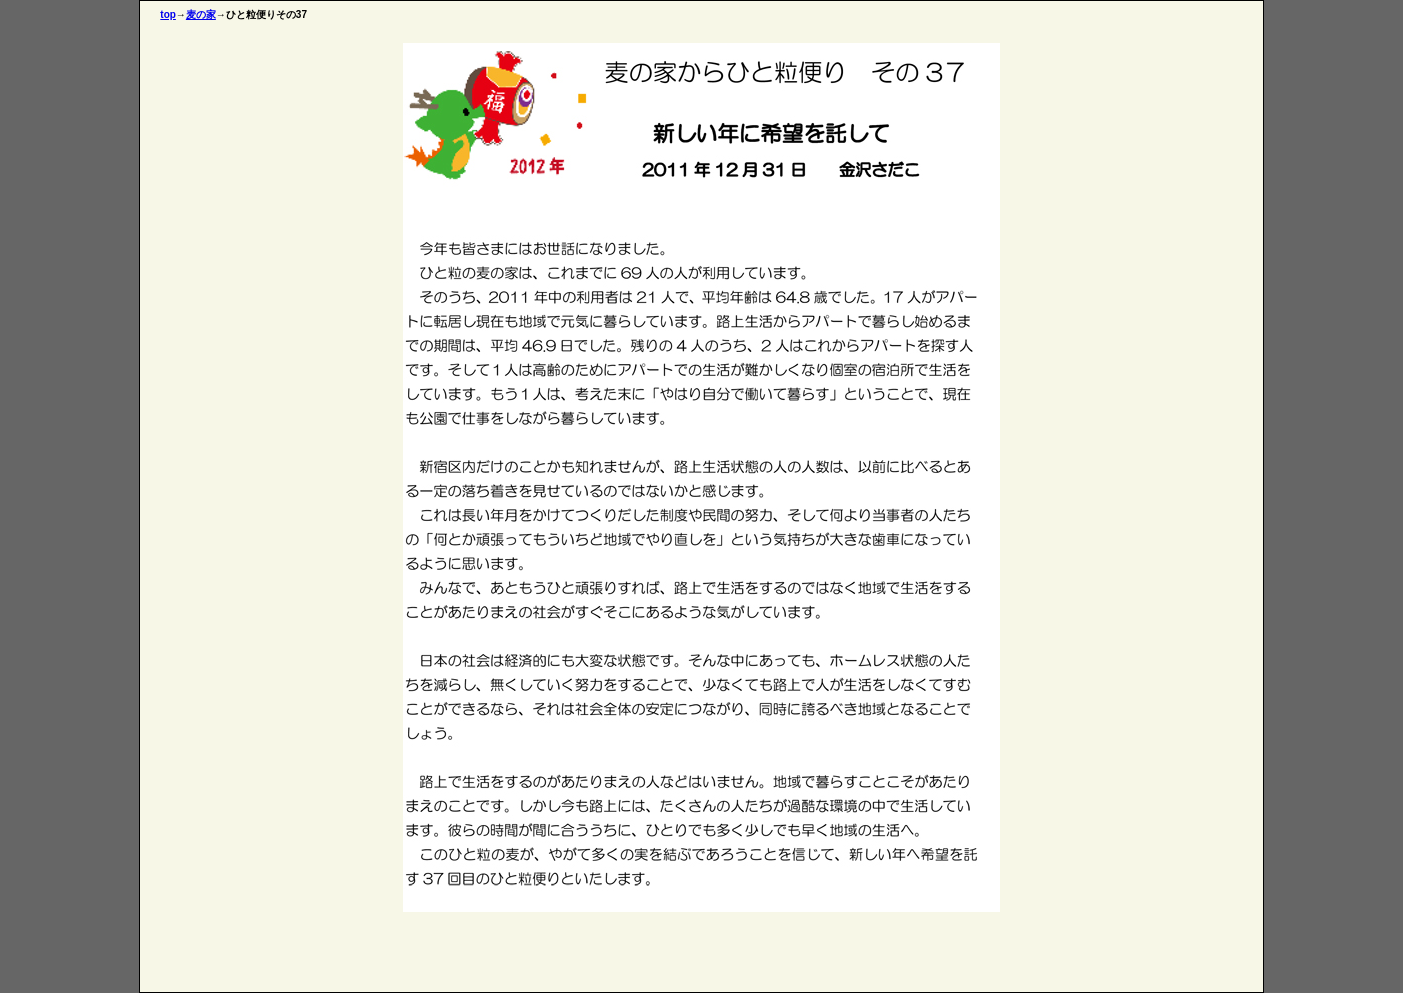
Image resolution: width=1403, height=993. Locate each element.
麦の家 (201, 14)
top (168, 14)
